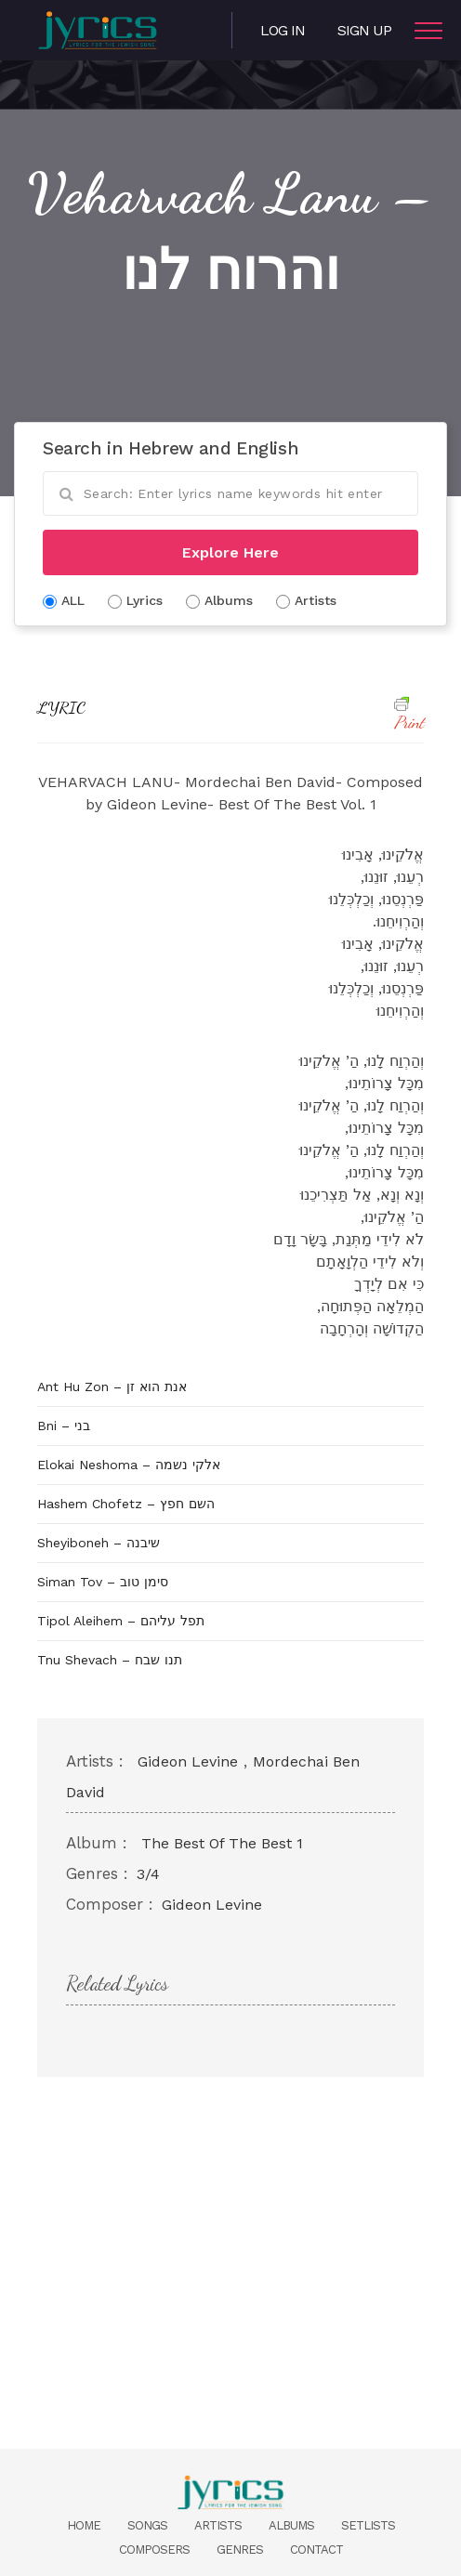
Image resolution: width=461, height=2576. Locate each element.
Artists (218, 2525)
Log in (282, 30)
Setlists (368, 2525)
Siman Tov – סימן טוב (102, 1581)
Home (83, 2525)
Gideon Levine (188, 1761)
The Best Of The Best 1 (222, 1843)
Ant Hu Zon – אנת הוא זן (112, 1386)
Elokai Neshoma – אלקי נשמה (128, 1464)
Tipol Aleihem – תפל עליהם (120, 1620)
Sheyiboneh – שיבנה (98, 1542)
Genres (240, 2549)
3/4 (148, 1874)
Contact (316, 2549)
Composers (154, 2549)
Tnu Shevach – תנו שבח (109, 1659)
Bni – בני (63, 1425)
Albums (291, 2525)
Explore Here (230, 552)
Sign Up (364, 30)
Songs (147, 2525)
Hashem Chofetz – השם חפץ (126, 1503)
